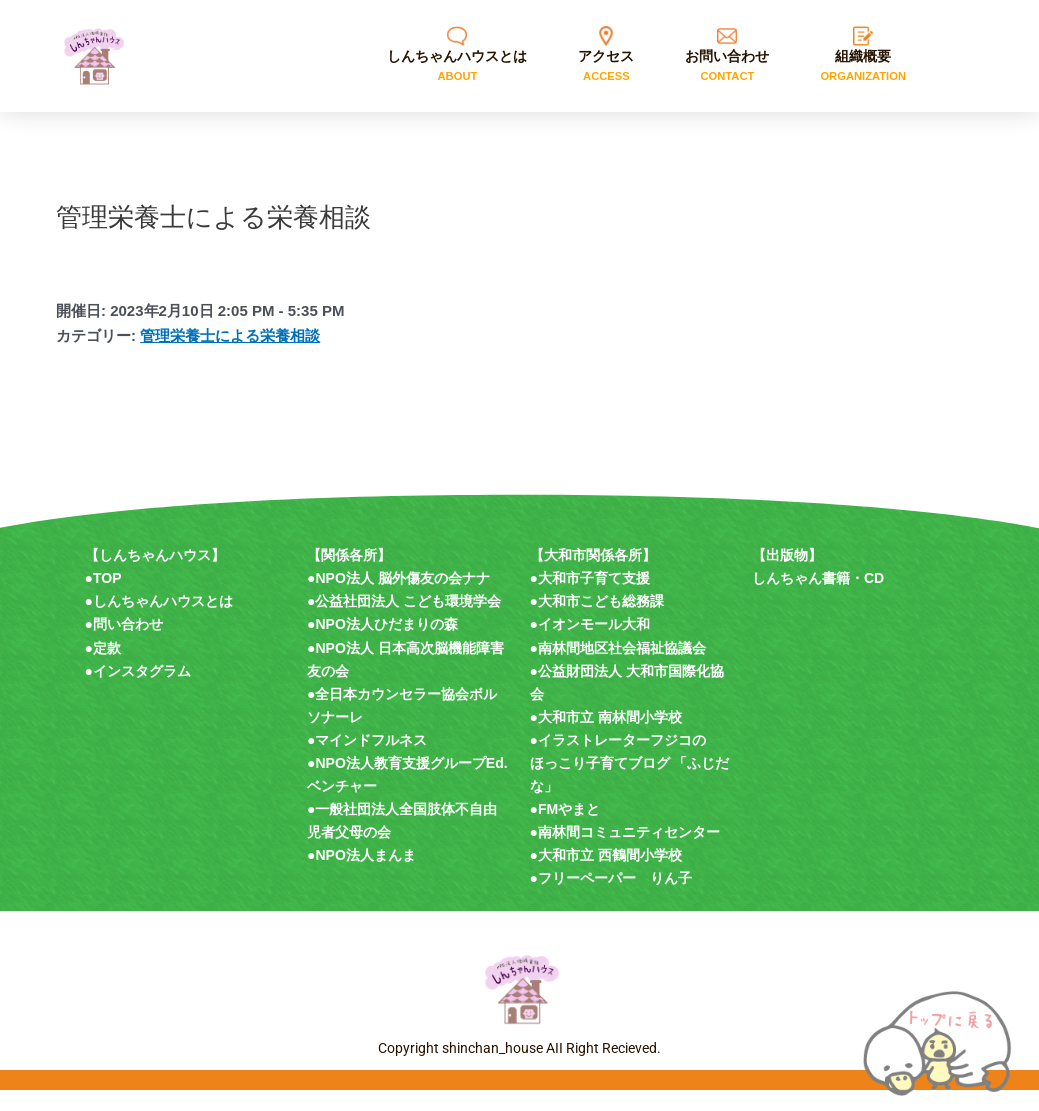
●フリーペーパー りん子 (611, 898)
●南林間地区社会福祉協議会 (618, 668)
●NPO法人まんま (361, 875)
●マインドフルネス (367, 760)
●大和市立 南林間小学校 (606, 737)
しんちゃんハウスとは (163, 621)
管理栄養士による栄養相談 (230, 355)
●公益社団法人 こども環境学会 (404, 621)
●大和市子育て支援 (590, 598)
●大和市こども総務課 (597, 621)
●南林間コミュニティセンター (625, 852)
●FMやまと (565, 829)
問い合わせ (128, 644)
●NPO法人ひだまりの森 (382, 644)
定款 (107, 668)
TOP (107, 598)
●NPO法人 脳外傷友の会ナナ (398, 598)
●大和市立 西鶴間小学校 (606, 875)
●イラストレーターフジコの (618, 760)
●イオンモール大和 (590, 644)
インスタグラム (142, 691)
